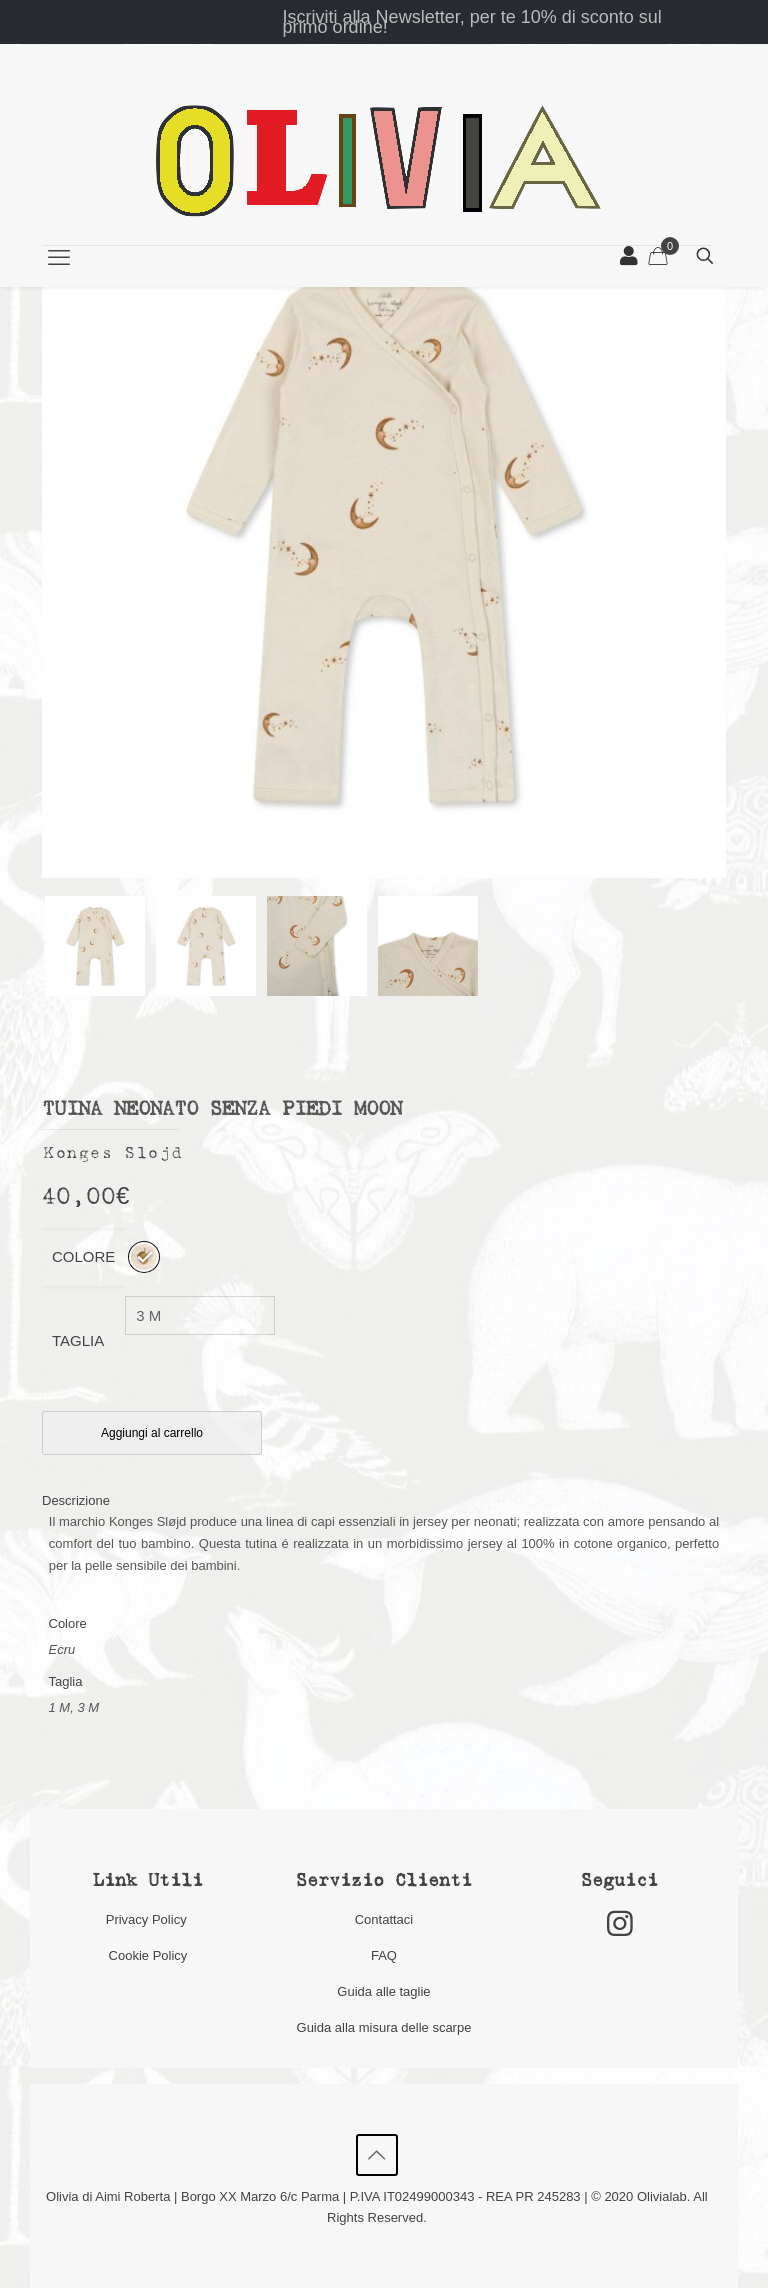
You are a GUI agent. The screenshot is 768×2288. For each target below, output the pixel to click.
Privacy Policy (148, 1919)
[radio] (144, 1257)
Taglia (78, 1340)
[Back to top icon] (377, 2155)
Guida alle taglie (383, 1991)
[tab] (384, 1500)
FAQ (384, 1955)
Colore (83, 1256)
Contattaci (384, 1919)
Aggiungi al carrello (152, 1433)
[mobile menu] (59, 258)
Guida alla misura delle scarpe (384, 2027)
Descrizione (76, 1500)
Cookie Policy (148, 1955)
